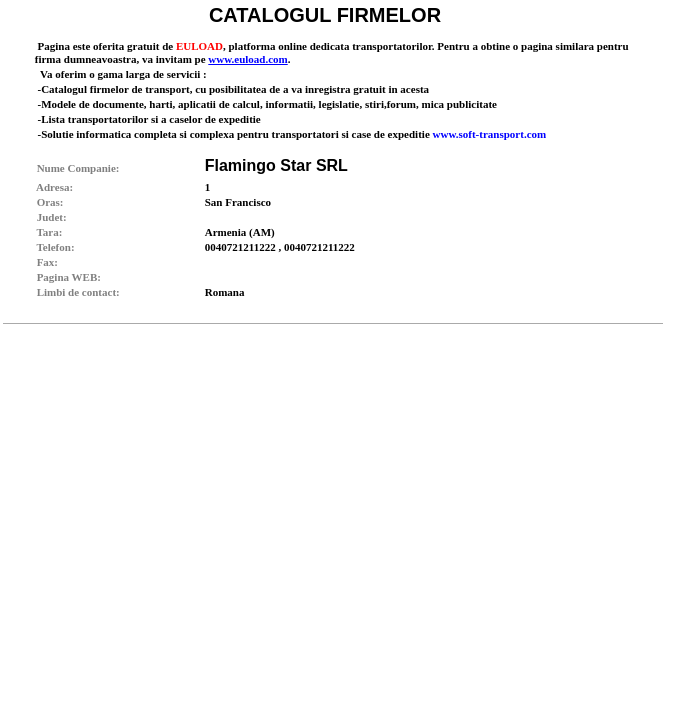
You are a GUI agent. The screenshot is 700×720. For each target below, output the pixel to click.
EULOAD (199, 46)
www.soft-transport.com (490, 134)
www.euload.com (247, 59)
